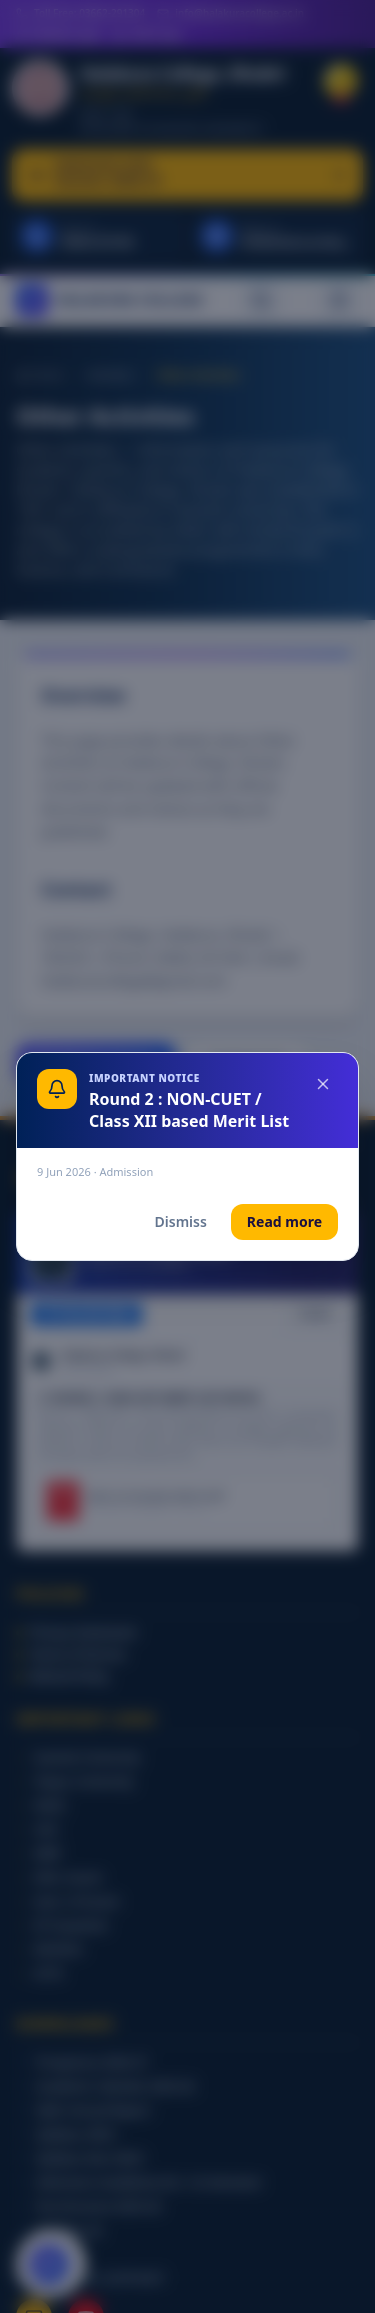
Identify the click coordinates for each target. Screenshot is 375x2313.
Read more (284, 1221)
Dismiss (181, 1221)
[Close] (323, 1084)
